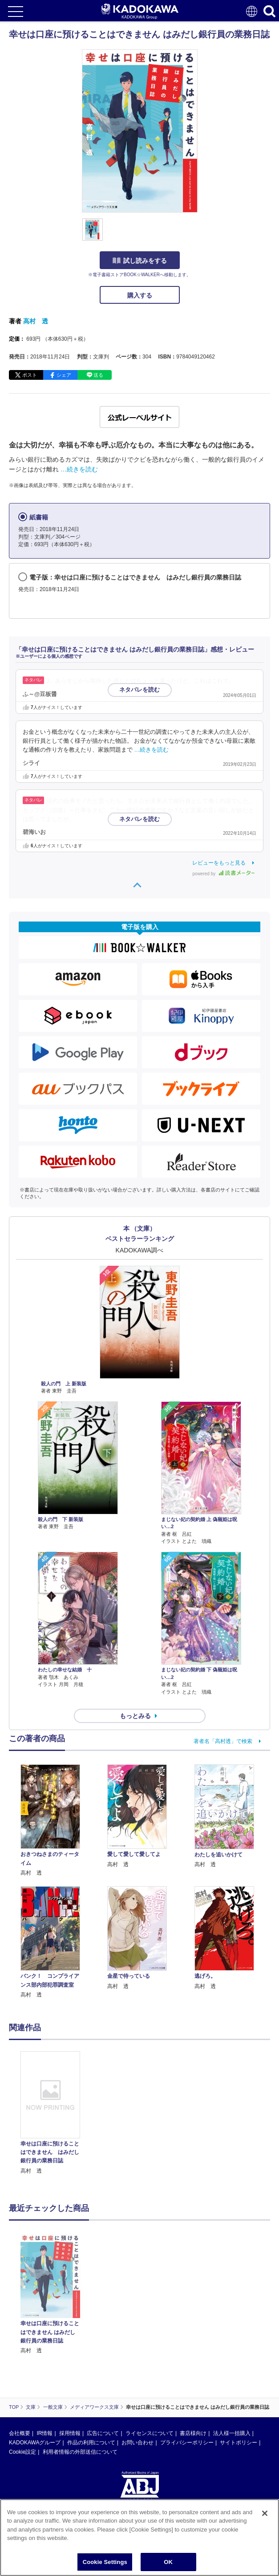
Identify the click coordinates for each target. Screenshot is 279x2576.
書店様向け (193, 2349)
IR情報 (44, 2349)
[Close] (265, 2519)
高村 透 (35, 321)
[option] (52, 2113)
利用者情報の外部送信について (80, 2367)
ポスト (29, 375)
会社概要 (19, 2349)
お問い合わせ (137, 2358)
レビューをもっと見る (219, 863)
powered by (224, 873)
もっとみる (135, 1715)
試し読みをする (140, 260)
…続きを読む (79, 469)
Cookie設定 (22, 2367)
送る (98, 375)
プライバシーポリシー (187, 2358)
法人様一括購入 (232, 2349)
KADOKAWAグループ (35, 2358)
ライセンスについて (149, 2349)
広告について (103, 2349)
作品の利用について (91, 2358)
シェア (64, 375)
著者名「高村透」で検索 (223, 1741)
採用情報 (70, 2349)
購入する (139, 295)
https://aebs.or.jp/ (29, 2453)
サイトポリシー (238, 2358)
